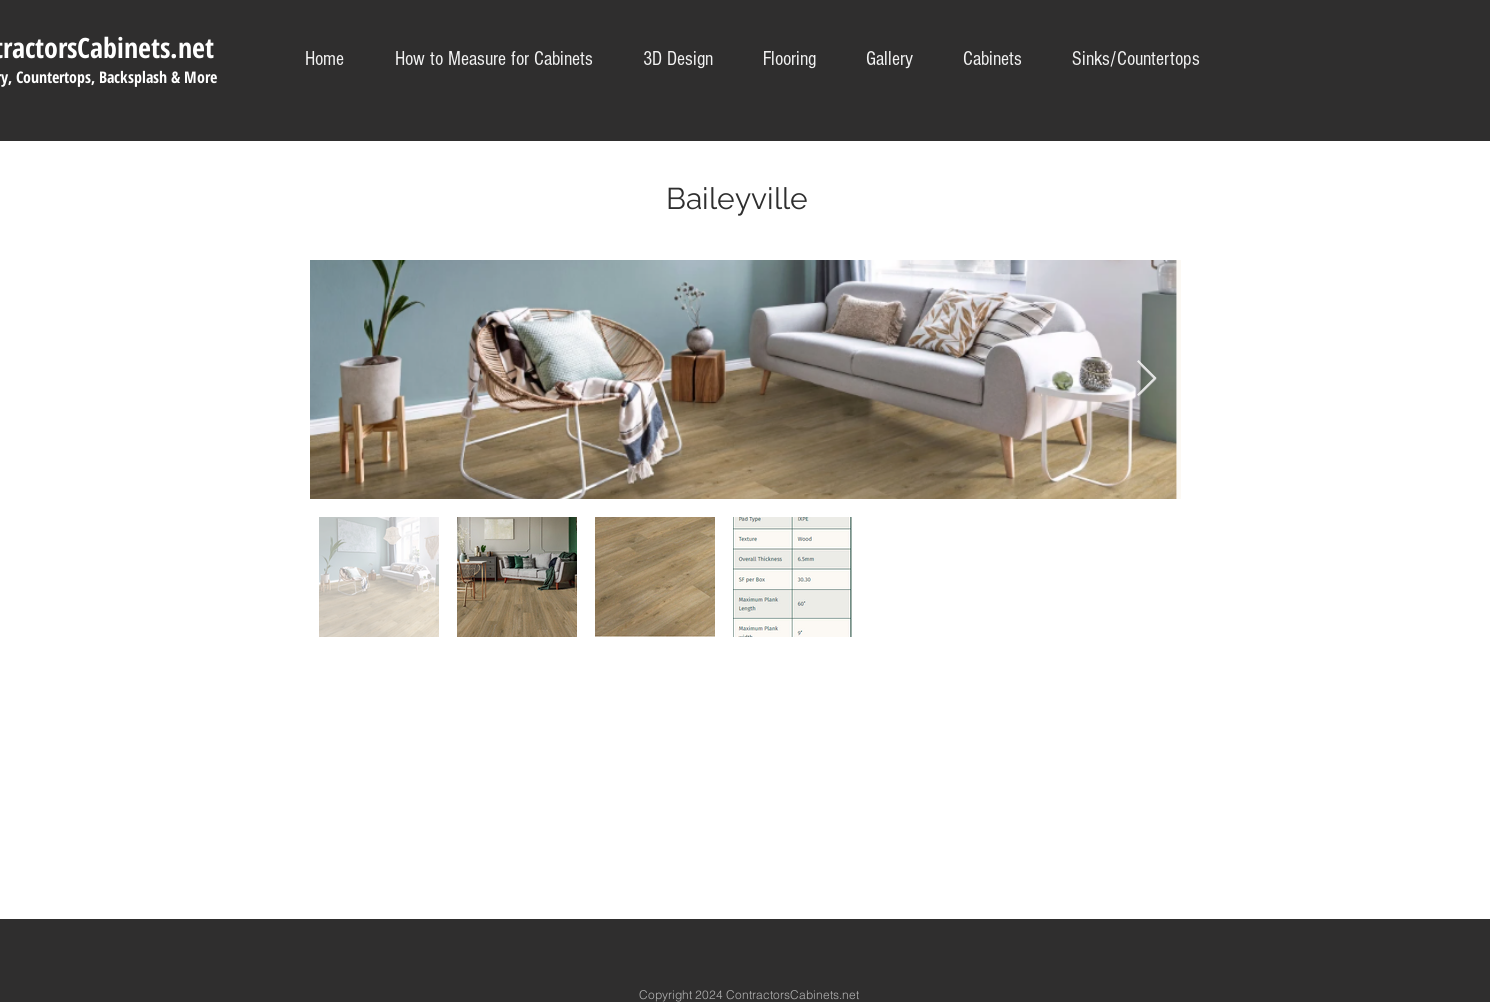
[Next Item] (1146, 379)
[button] (1136, 59)
